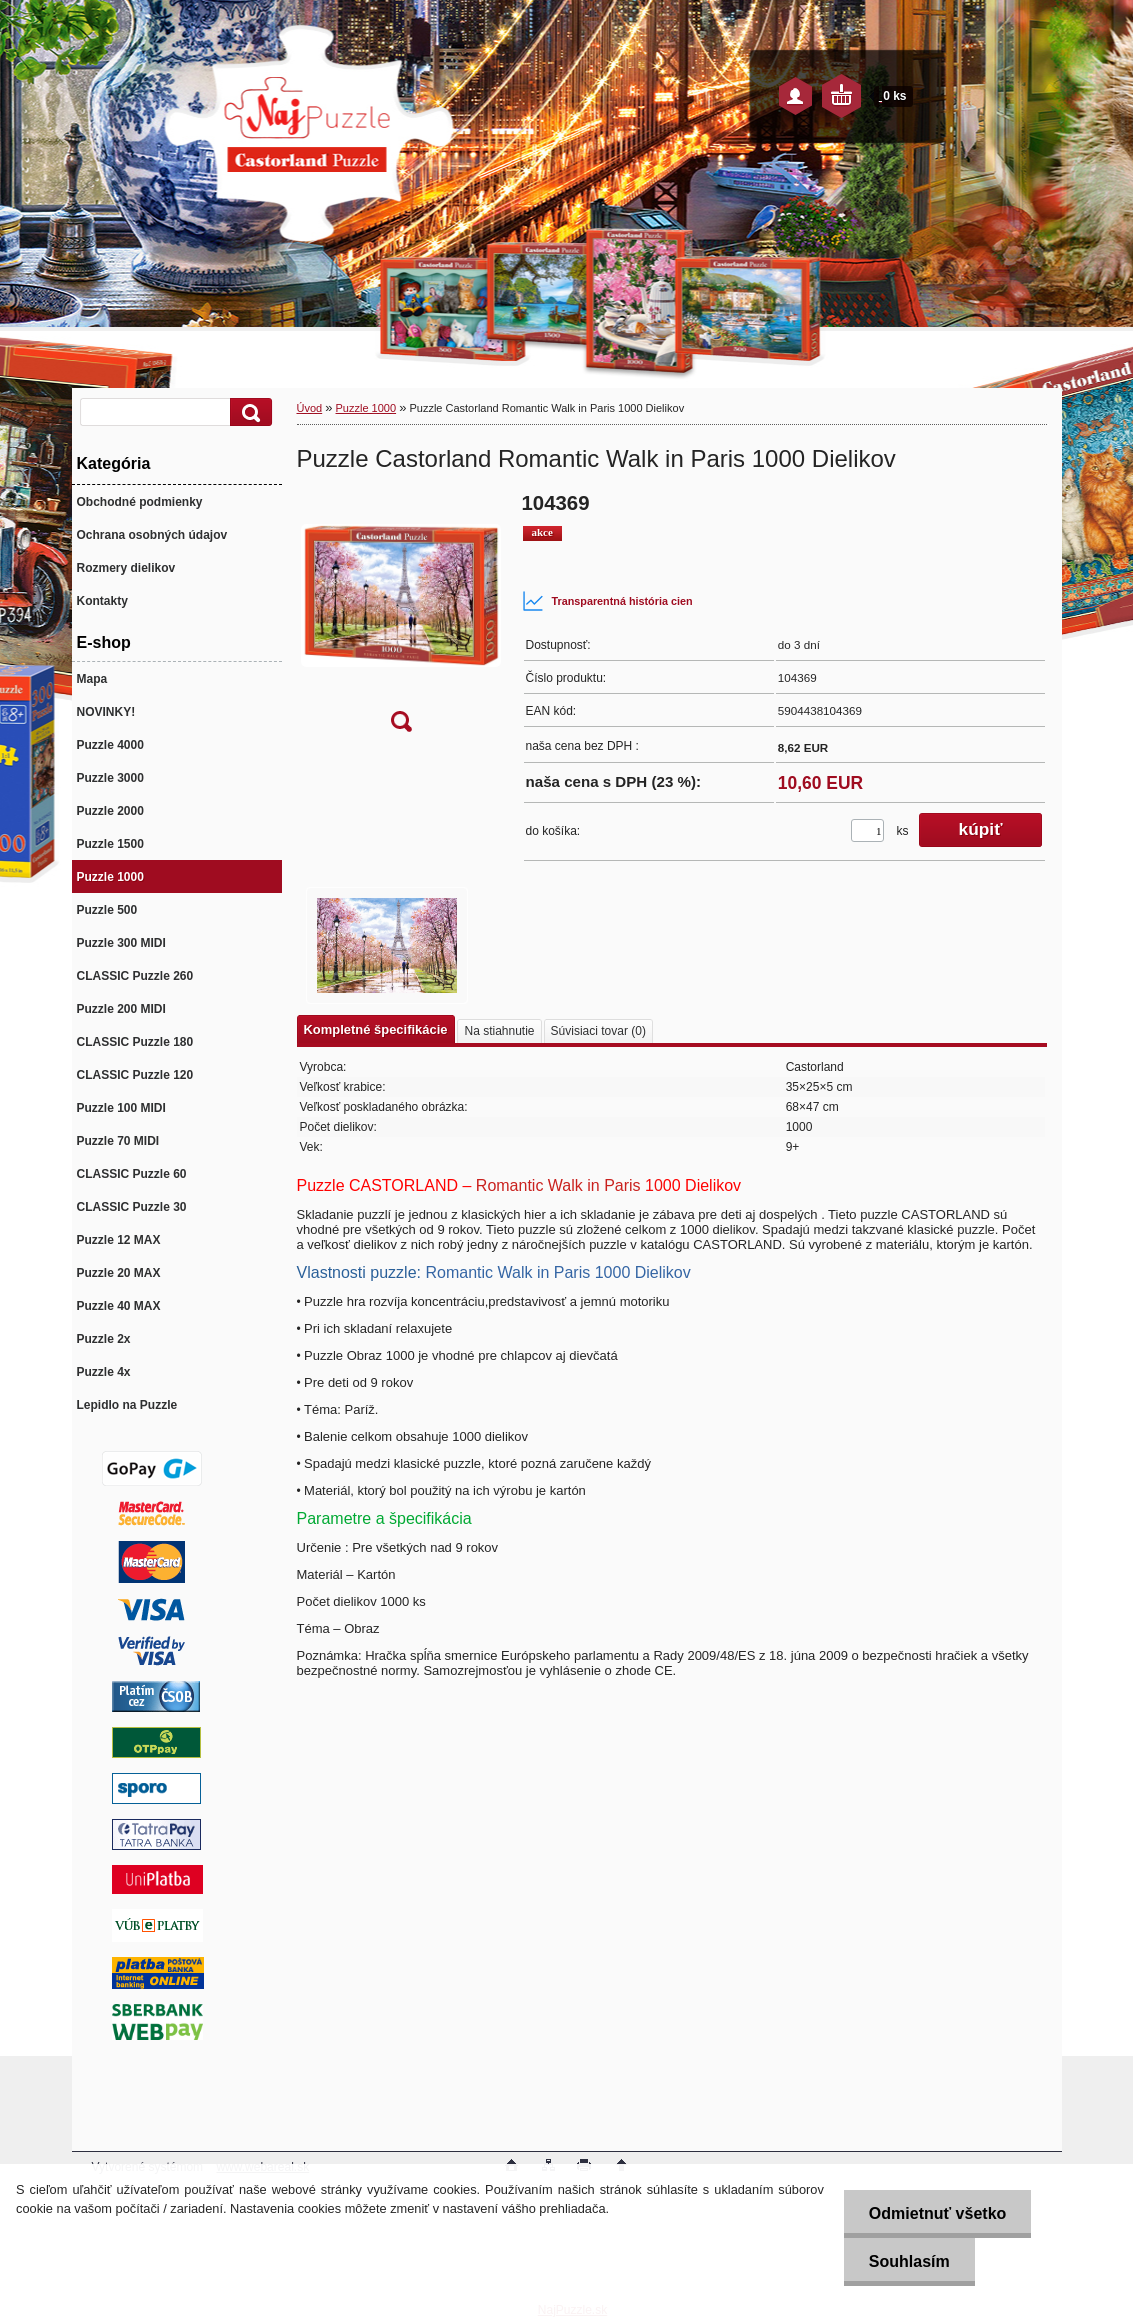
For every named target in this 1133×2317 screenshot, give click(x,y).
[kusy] (867, 830)
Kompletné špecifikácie (376, 1029)
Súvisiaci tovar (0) (598, 1031)
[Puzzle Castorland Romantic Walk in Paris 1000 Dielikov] (401, 618)
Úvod (310, 408)
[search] (248, 412)
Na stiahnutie (499, 1031)
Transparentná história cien (607, 601)
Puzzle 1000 (366, 408)
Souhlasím (909, 2261)
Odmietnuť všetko (937, 2213)
